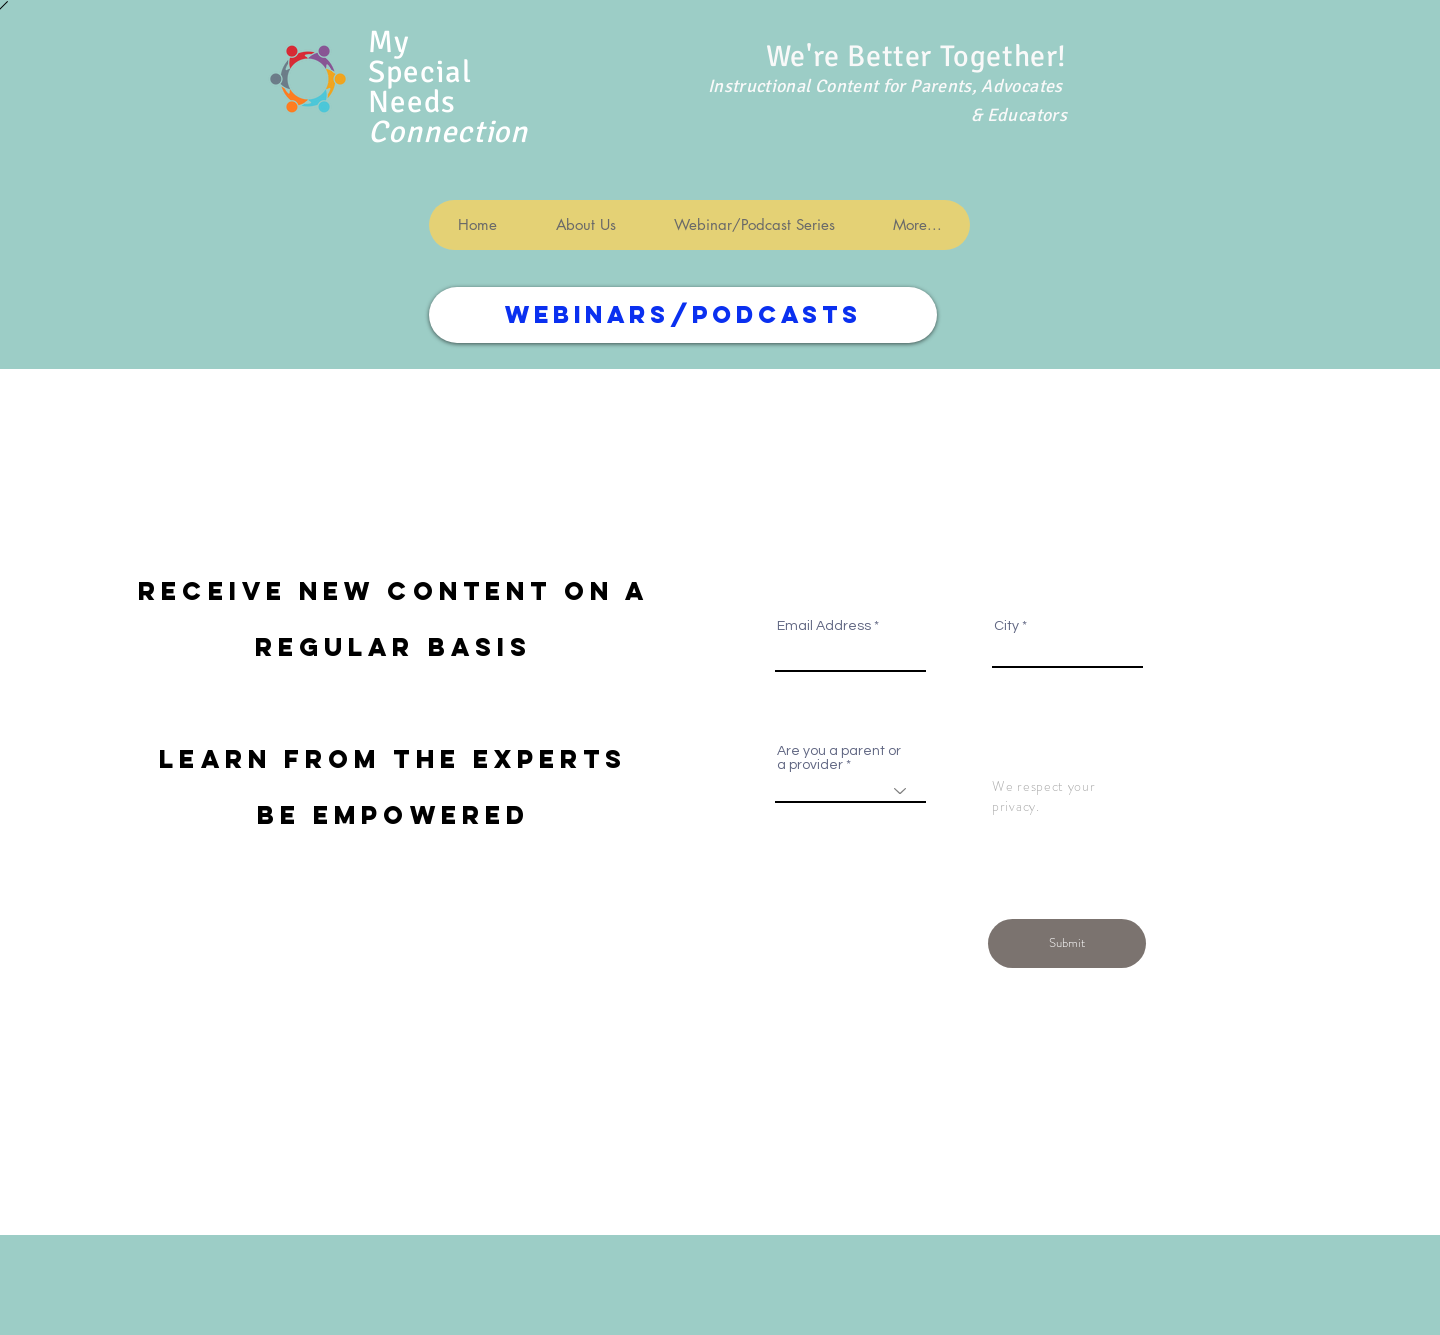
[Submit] (1067, 943)
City (1006, 626)
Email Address (824, 626)
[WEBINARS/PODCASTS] (683, 315)
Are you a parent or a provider (839, 758)
